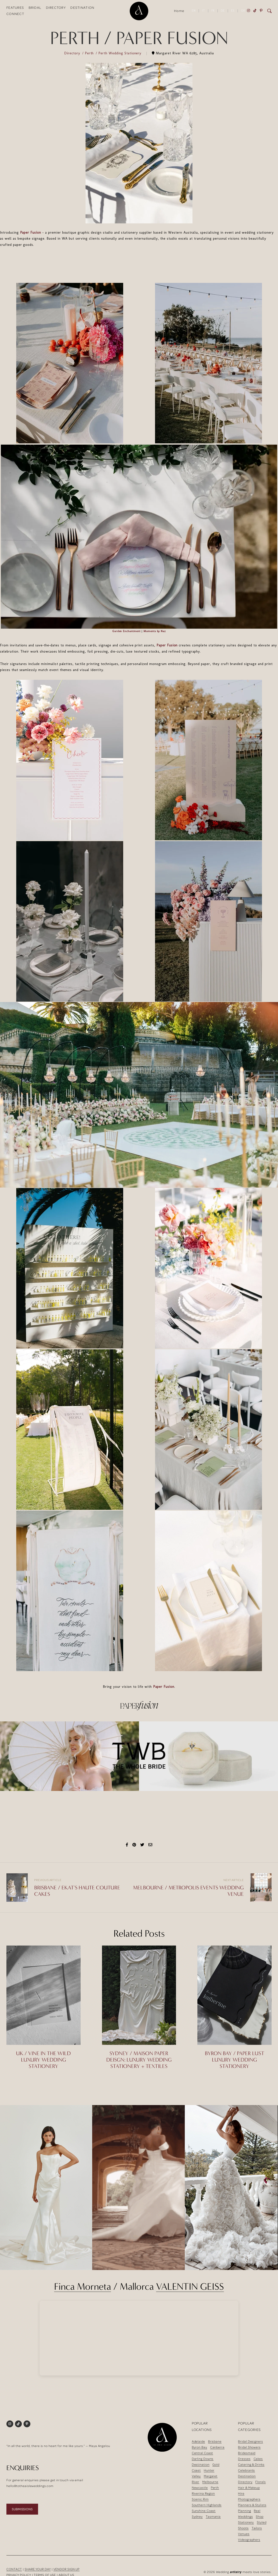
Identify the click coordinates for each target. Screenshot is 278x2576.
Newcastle (200, 2487)
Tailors (257, 2528)
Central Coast (202, 2453)
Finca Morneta (82, 2286)
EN (194, 10)
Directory (72, 53)
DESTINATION (82, 7)
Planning (244, 2510)
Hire (241, 2493)
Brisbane (215, 2441)
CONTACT (14, 2569)
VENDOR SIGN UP (66, 2569)
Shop (259, 2516)
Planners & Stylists (252, 2505)
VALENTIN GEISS (190, 2286)
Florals (260, 2481)
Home (179, 10)
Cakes (258, 2458)
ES (233, 10)
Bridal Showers (249, 2447)
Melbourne (210, 2481)
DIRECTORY (56, 7)
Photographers (249, 2499)
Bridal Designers (250, 2441)
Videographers (249, 2539)
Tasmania (213, 2516)
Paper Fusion (30, 232)
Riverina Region (203, 2493)
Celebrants (246, 2470)
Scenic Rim (200, 2499)
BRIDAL (35, 7)
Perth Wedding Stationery (120, 53)
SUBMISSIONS (22, 2509)
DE (223, 10)
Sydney (197, 2516)
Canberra (217, 2447)
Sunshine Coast (204, 2510)
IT (203, 10)
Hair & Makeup (249, 2487)
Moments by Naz (154, 631)
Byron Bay (199, 2447)
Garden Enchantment (126, 631)
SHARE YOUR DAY (38, 2569)
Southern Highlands (207, 2505)
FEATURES (15, 7)
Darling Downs (203, 2458)
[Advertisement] (139, 267)
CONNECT (15, 13)
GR (243, 10)
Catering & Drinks (251, 2464)
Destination (201, 2464)
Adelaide (198, 2441)
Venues (243, 2533)
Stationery (246, 2522)
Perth (90, 53)
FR (212, 10)
